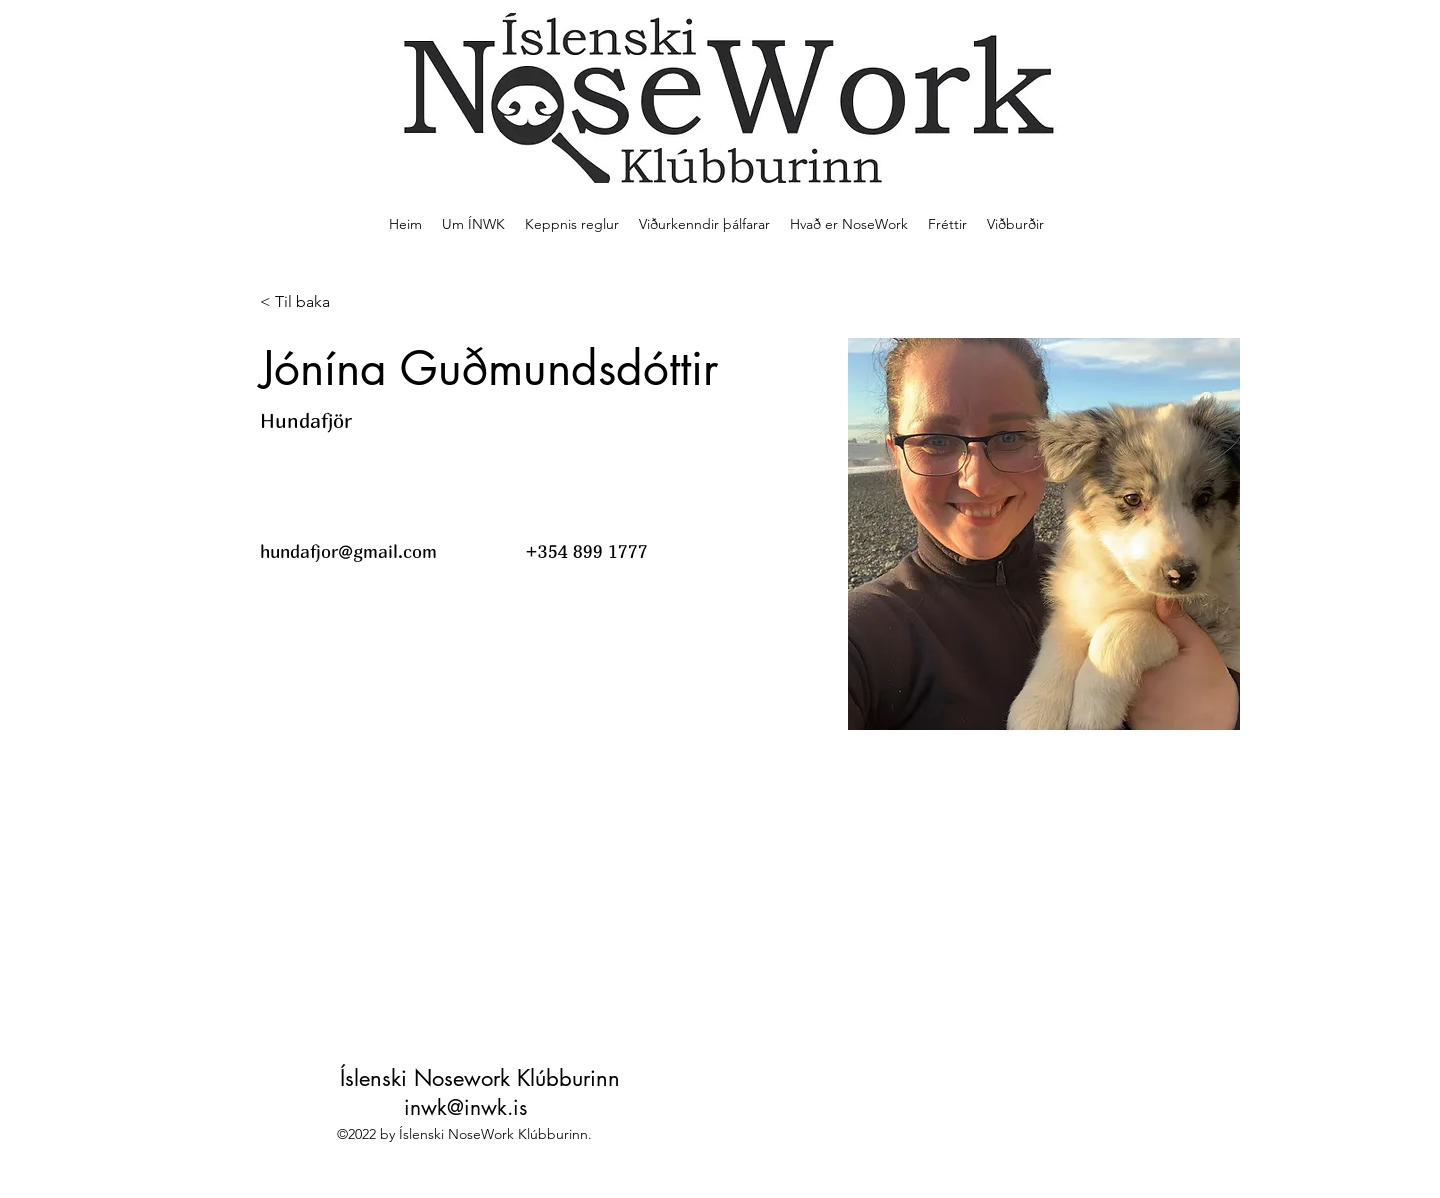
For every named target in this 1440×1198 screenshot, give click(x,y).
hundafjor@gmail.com (348, 551)
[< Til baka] (299, 302)
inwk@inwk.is (465, 1107)
